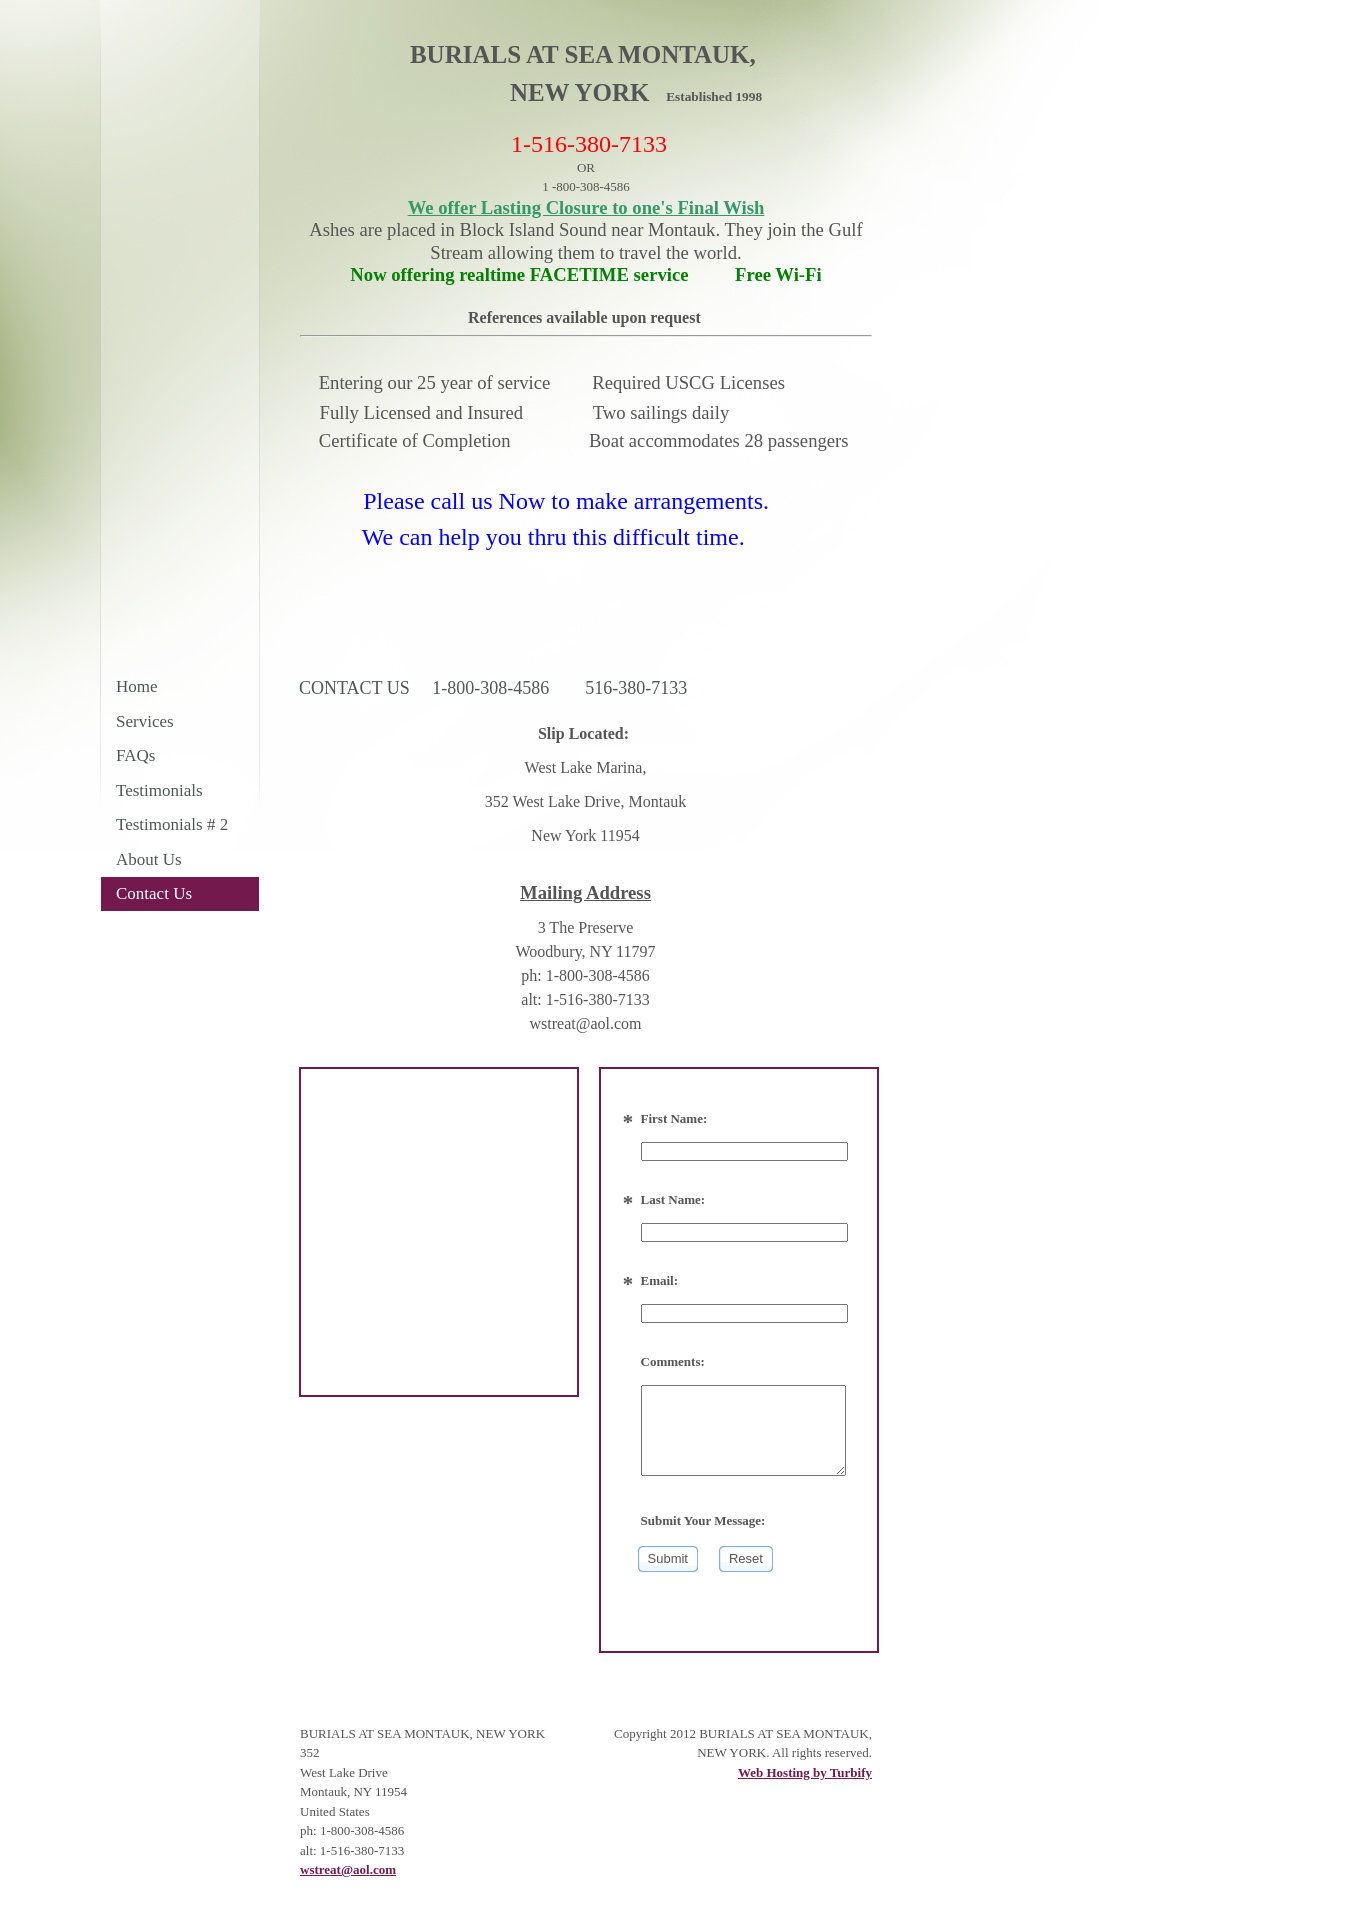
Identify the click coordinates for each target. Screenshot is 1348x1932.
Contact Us (154, 893)
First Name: (674, 1118)
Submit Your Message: (703, 1520)
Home (137, 686)
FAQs (135, 755)
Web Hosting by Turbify (805, 1772)
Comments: (673, 1361)
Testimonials (159, 790)
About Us (149, 859)
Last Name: (673, 1199)
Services (145, 721)
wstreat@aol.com (348, 1869)
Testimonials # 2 (172, 824)
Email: (660, 1280)
